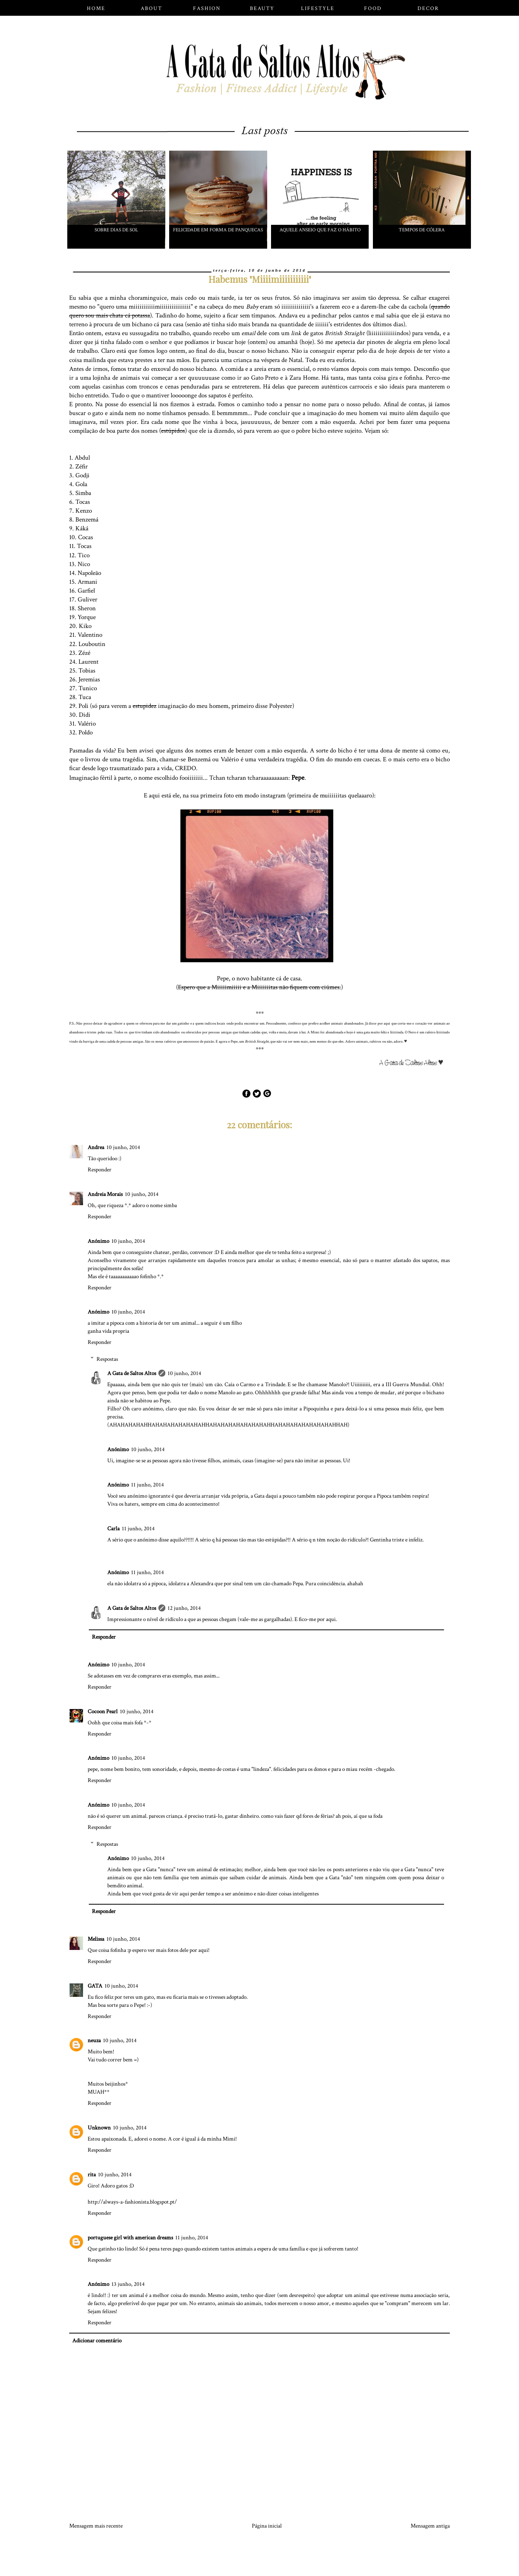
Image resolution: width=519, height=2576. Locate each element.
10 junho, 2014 (123, 1147)
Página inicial (267, 2525)
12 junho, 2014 (184, 1608)
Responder (99, 1169)
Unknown (99, 2127)
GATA (95, 1986)
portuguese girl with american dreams (130, 2237)
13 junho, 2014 (128, 2284)
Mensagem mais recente (96, 2525)
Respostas (107, 1359)
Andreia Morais (105, 1194)
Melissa (96, 1939)
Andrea (96, 1147)
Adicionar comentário (96, 2340)
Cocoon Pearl (103, 1711)
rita (92, 2174)
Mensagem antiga (430, 2525)
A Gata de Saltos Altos (131, 1373)
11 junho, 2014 (147, 1484)
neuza (94, 2040)
